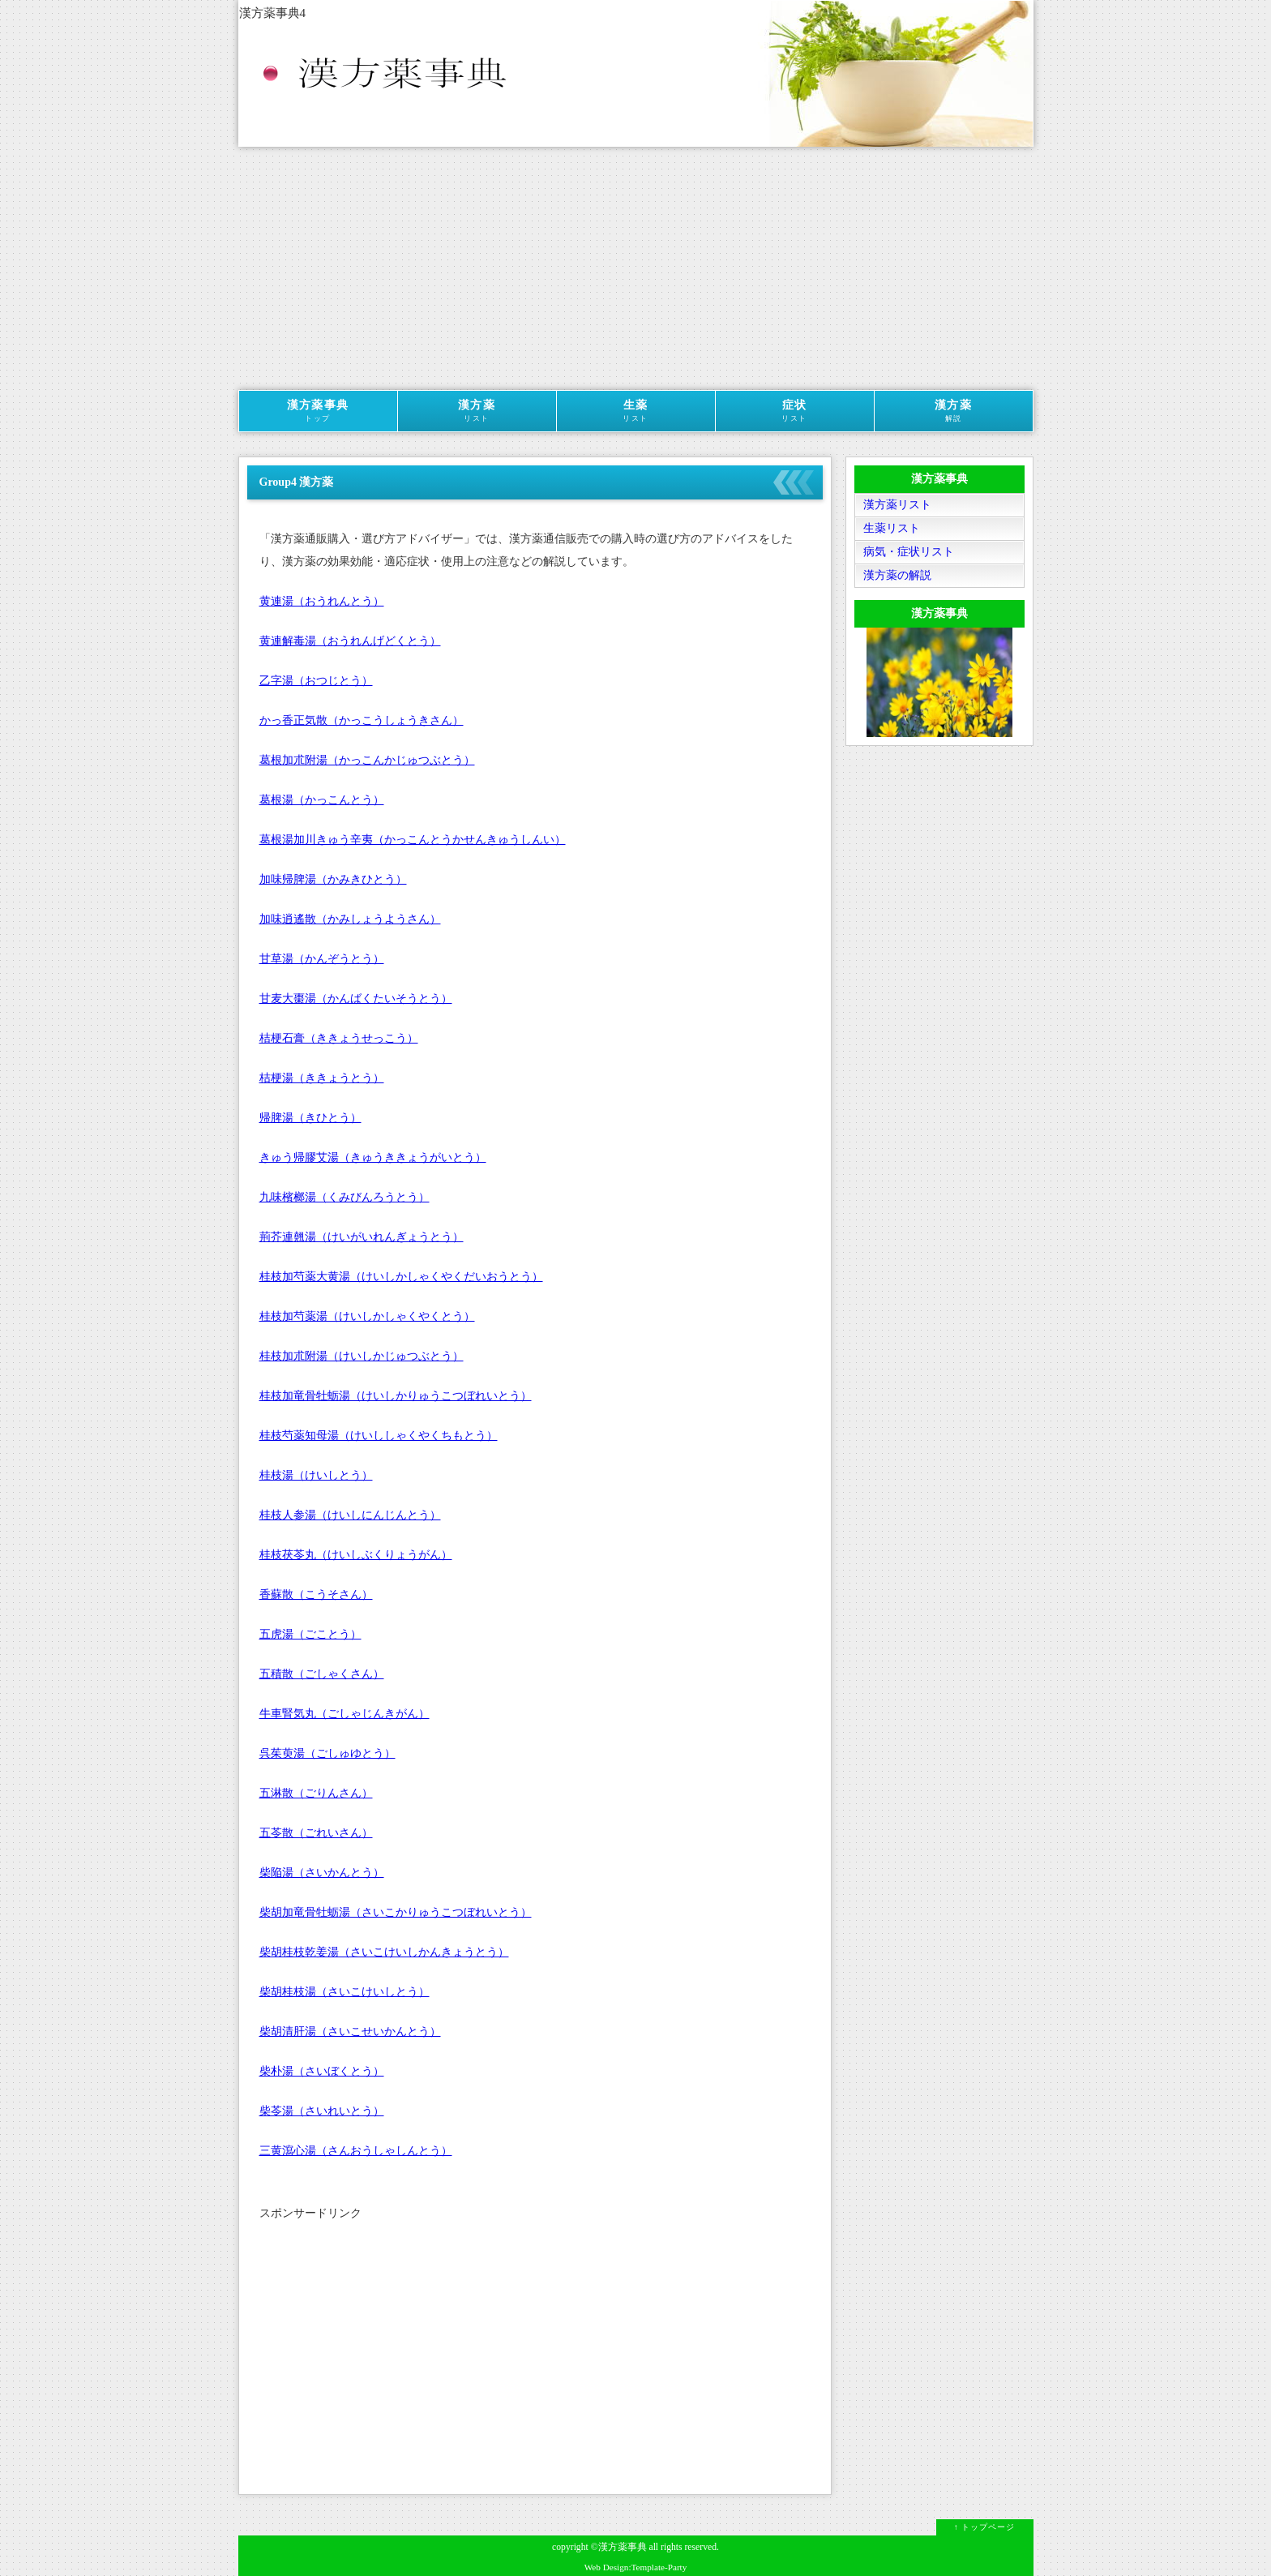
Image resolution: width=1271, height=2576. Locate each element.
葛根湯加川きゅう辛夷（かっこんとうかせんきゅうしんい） (412, 840)
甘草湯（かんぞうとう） (321, 959)
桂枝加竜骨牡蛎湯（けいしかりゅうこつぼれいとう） (395, 1396)
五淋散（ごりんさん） (316, 1793)
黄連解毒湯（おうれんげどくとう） (350, 641)
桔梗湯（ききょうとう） (321, 1078)
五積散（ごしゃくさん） (321, 1674)
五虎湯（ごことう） (310, 1634)
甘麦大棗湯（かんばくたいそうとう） (355, 998)
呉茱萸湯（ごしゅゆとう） (327, 1753)
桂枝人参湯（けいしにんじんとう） (350, 1515)
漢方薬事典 (318, 411)
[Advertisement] (635, 268)
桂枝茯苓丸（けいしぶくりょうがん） (355, 1555)
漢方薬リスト (897, 505)
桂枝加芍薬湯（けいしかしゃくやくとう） (367, 1316)
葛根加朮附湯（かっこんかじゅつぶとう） (367, 760)
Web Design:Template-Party (635, 2567)
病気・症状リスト (908, 552)
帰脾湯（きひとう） (310, 1118)
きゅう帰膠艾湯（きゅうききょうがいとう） (372, 1157)
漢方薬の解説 (897, 575)
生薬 (636, 411)
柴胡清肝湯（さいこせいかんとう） (350, 2031)
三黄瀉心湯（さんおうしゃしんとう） (355, 2151)
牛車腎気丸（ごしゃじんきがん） (344, 1714)
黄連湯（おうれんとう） (321, 601)
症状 (795, 411)
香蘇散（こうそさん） (316, 1594)
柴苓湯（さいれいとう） (321, 2111)
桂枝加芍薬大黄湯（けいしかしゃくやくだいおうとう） (401, 1277)
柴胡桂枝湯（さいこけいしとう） (344, 1992)
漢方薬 (477, 411)
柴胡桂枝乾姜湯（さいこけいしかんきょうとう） (384, 1952)
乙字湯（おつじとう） (316, 681)
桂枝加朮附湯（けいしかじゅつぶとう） (361, 1356)
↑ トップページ (985, 2526)
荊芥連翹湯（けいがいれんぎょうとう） (361, 1237)
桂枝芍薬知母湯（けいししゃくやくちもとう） (378, 1435)
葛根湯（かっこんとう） (321, 800)
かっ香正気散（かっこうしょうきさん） (361, 720)
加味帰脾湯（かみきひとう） (333, 879)
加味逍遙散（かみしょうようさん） (350, 919)
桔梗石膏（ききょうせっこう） (338, 1038)
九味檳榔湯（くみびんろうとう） (344, 1197)
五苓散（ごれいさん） (316, 1833)
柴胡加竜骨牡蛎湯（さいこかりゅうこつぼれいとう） (395, 1912)
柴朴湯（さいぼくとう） (321, 2071)
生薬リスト (891, 528)
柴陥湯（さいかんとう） (321, 1873)
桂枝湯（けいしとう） (316, 1475)
